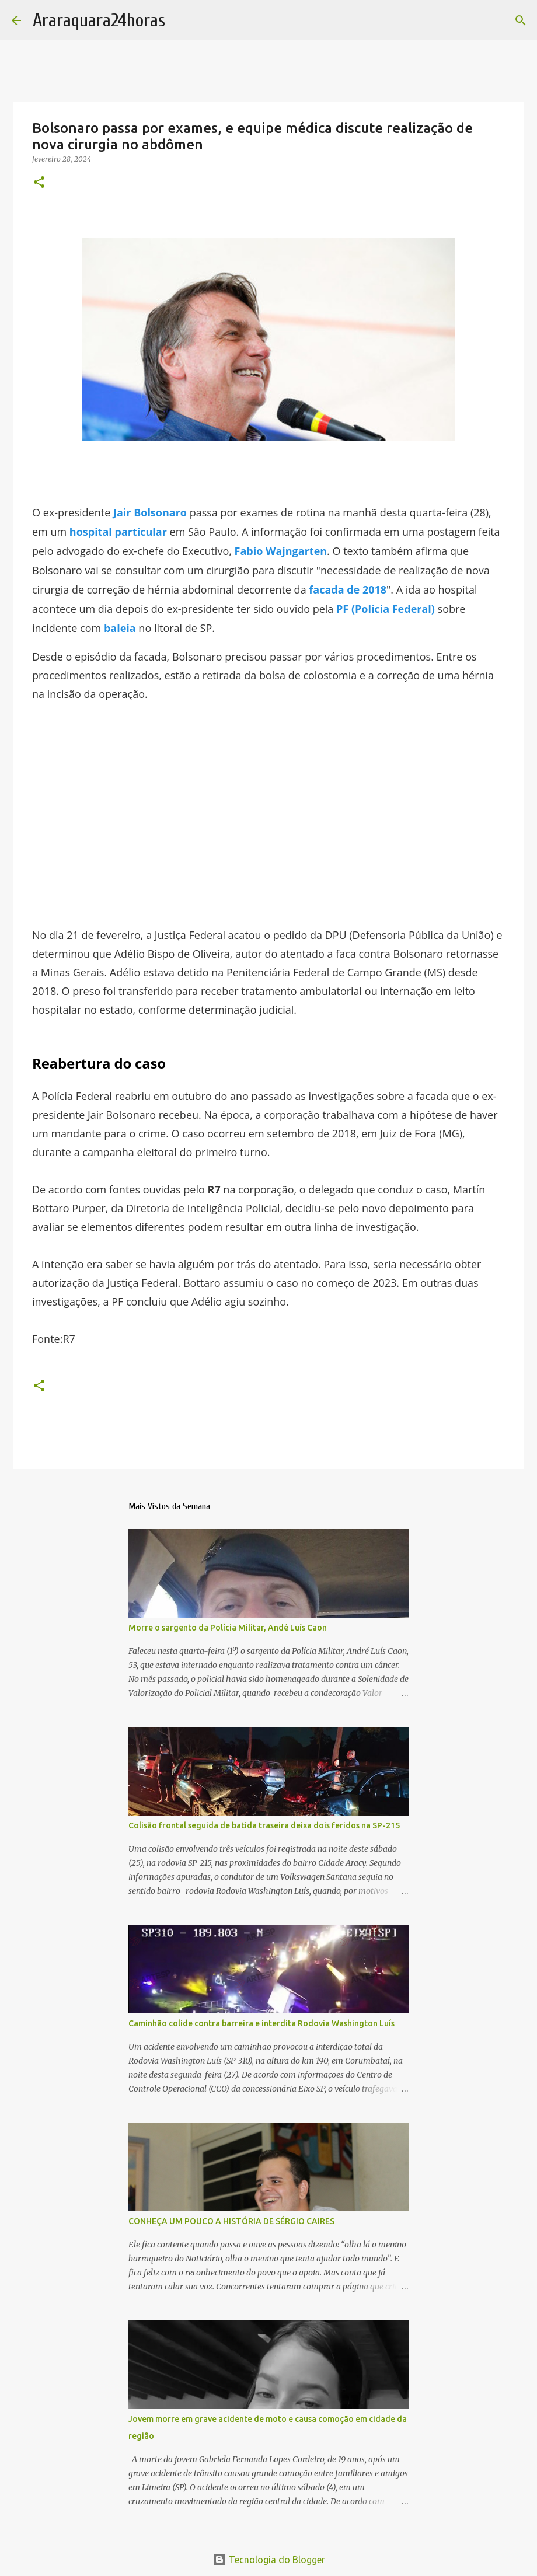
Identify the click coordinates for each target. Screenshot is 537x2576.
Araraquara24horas (99, 20)
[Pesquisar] (521, 20)
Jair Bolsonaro (150, 512)
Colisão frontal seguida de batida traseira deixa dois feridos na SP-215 (264, 1825)
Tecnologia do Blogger (268, 2559)
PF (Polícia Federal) (385, 609)
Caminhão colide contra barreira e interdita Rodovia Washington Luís (261, 2023)
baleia (120, 628)
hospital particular (118, 532)
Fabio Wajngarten (281, 551)
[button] (39, 183)
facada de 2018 (347, 589)
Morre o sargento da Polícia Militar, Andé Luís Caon (227, 1627)
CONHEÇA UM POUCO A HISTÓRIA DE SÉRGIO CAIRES (231, 2221)
